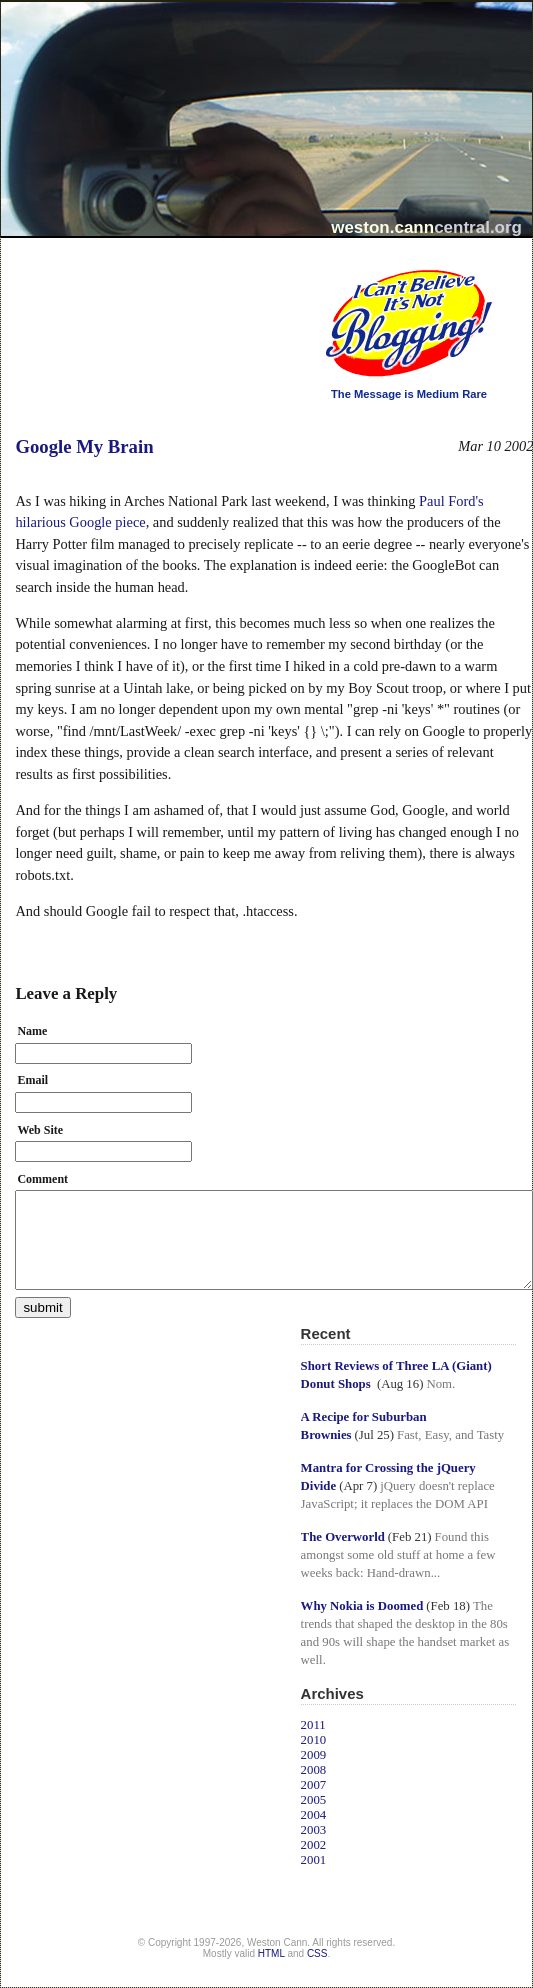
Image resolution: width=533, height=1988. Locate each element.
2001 (314, 1860)
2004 (314, 1815)
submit (42, 1307)
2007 (314, 1785)
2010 (314, 1740)
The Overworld (343, 1537)
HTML (271, 1953)
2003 (314, 1830)
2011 (313, 1725)
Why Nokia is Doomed (362, 1606)
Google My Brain (84, 446)
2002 (314, 1845)
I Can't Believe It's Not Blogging (301, 262)
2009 (314, 1755)
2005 (314, 1800)
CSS (317, 1953)
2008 (314, 1770)
